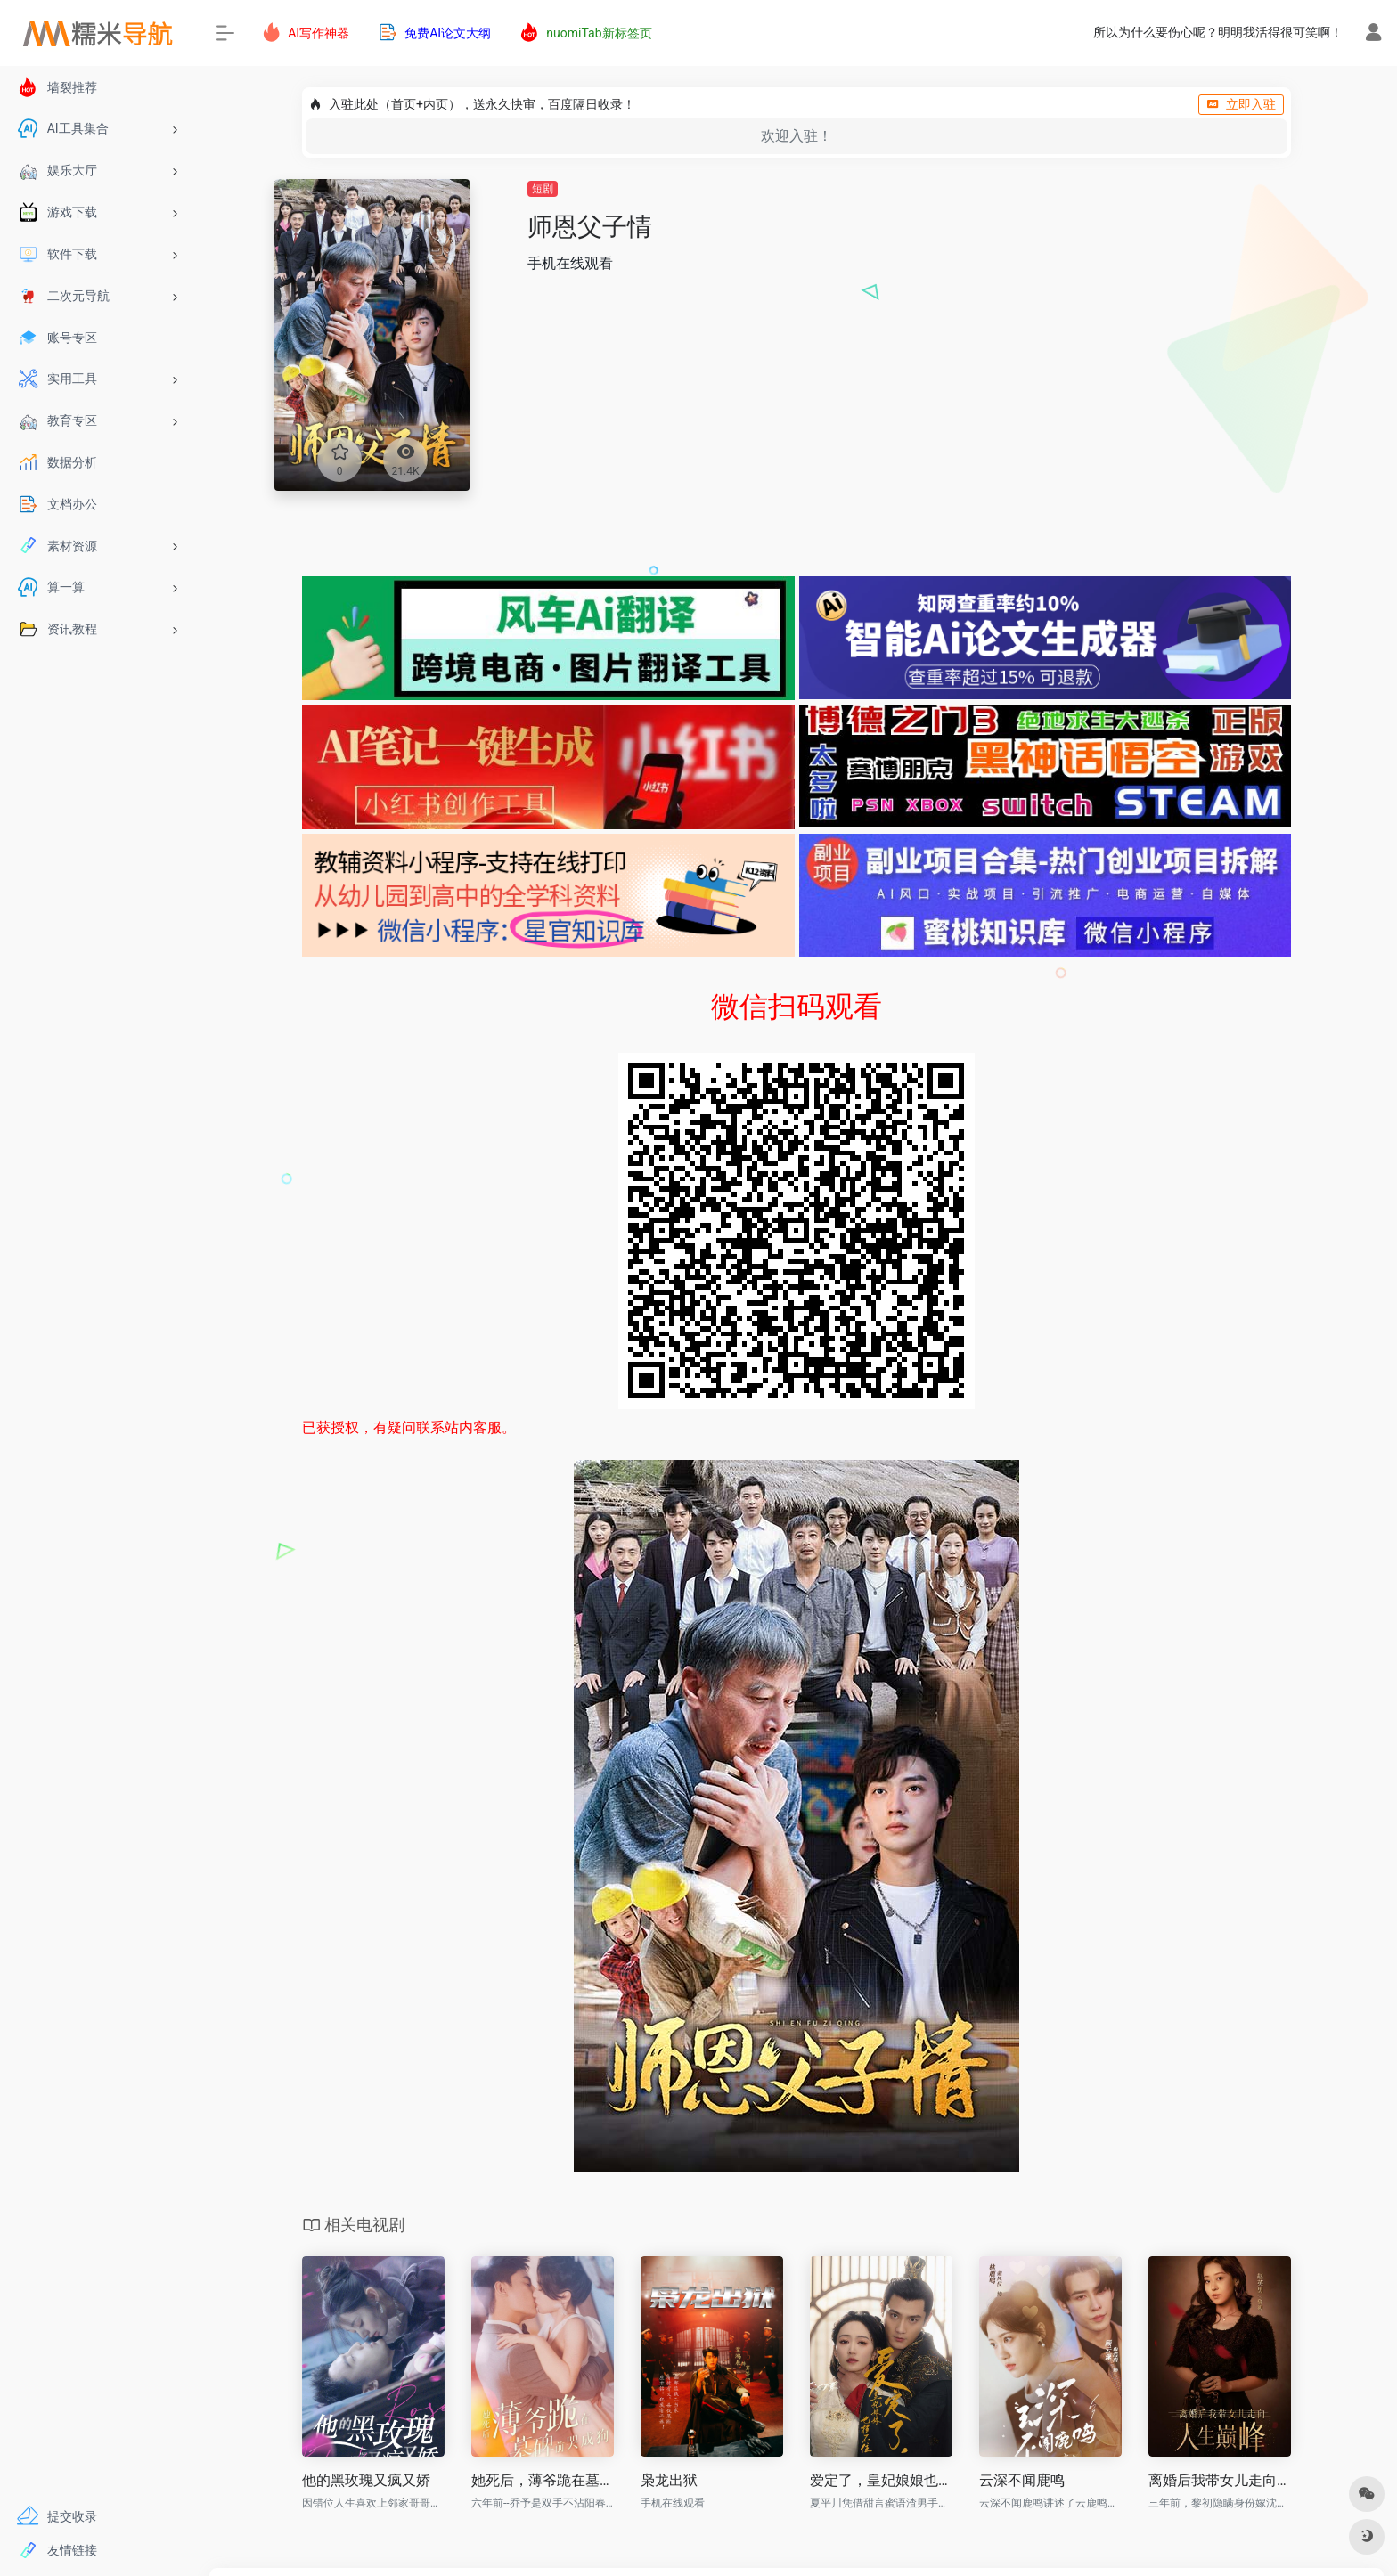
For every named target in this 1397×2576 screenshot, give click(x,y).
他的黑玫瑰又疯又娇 (366, 2480)
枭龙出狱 (669, 2480)
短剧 (542, 189)
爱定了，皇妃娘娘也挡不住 (881, 2480)
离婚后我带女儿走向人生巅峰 (1219, 2480)
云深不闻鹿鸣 (1022, 2480)
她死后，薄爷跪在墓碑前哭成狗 (542, 2480)
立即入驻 (1241, 104)
